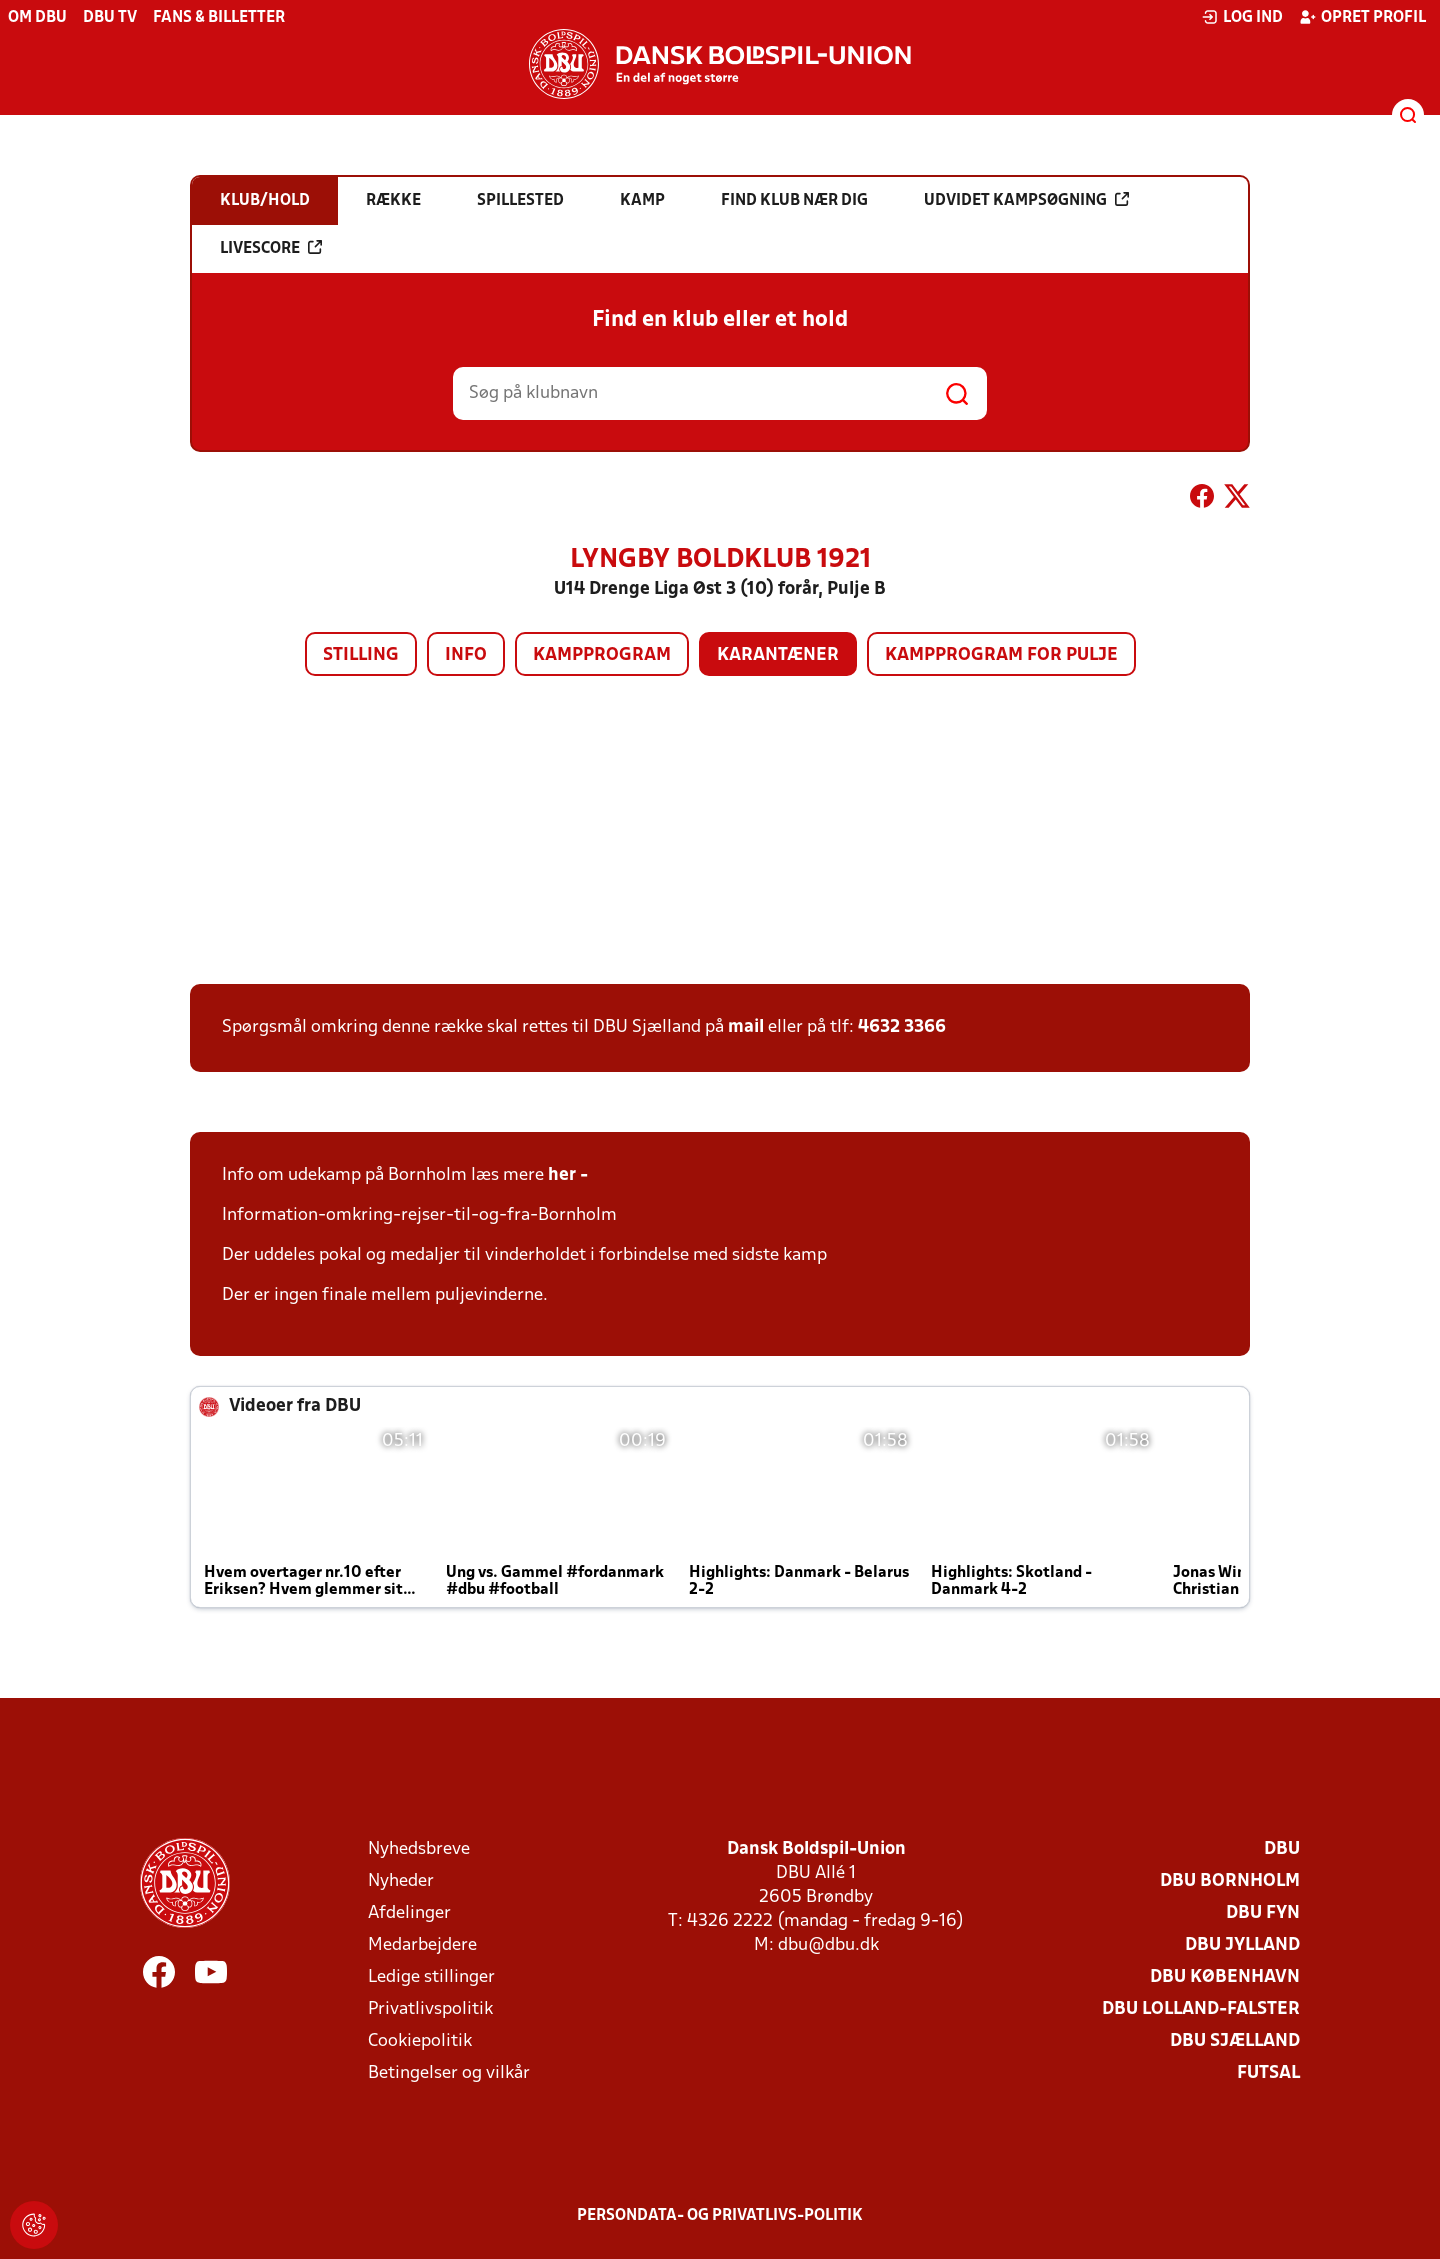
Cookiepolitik (420, 2041)
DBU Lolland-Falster (1201, 2009)
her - (570, 1175)
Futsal (1268, 2073)
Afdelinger (409, 1913)
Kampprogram (602, 655)
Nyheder (401, 1881)
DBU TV (110, 18)
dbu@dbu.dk (828, 1945)
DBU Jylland (1242, 1945)
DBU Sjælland (1235, 2041)
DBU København (1225, 1977)
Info (466, 655)
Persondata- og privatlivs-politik (720, 2216)
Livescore (271, 248)
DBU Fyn (1263, 1913)
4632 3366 (902, 1027)
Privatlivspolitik (430, 2009)
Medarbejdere (422, 1945)
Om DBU (37, 18)
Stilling (361, 655)
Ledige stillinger (431, 1977)
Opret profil (1362, 17)
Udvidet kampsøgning (1026, 200)
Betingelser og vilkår (449, 2073)
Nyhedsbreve (419, 1849)
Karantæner (778, 655)
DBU (1282, 1849)
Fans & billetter (219, 18)
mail (746, 1027)
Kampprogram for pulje (1001, 655)
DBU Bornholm (1230, 1881)
